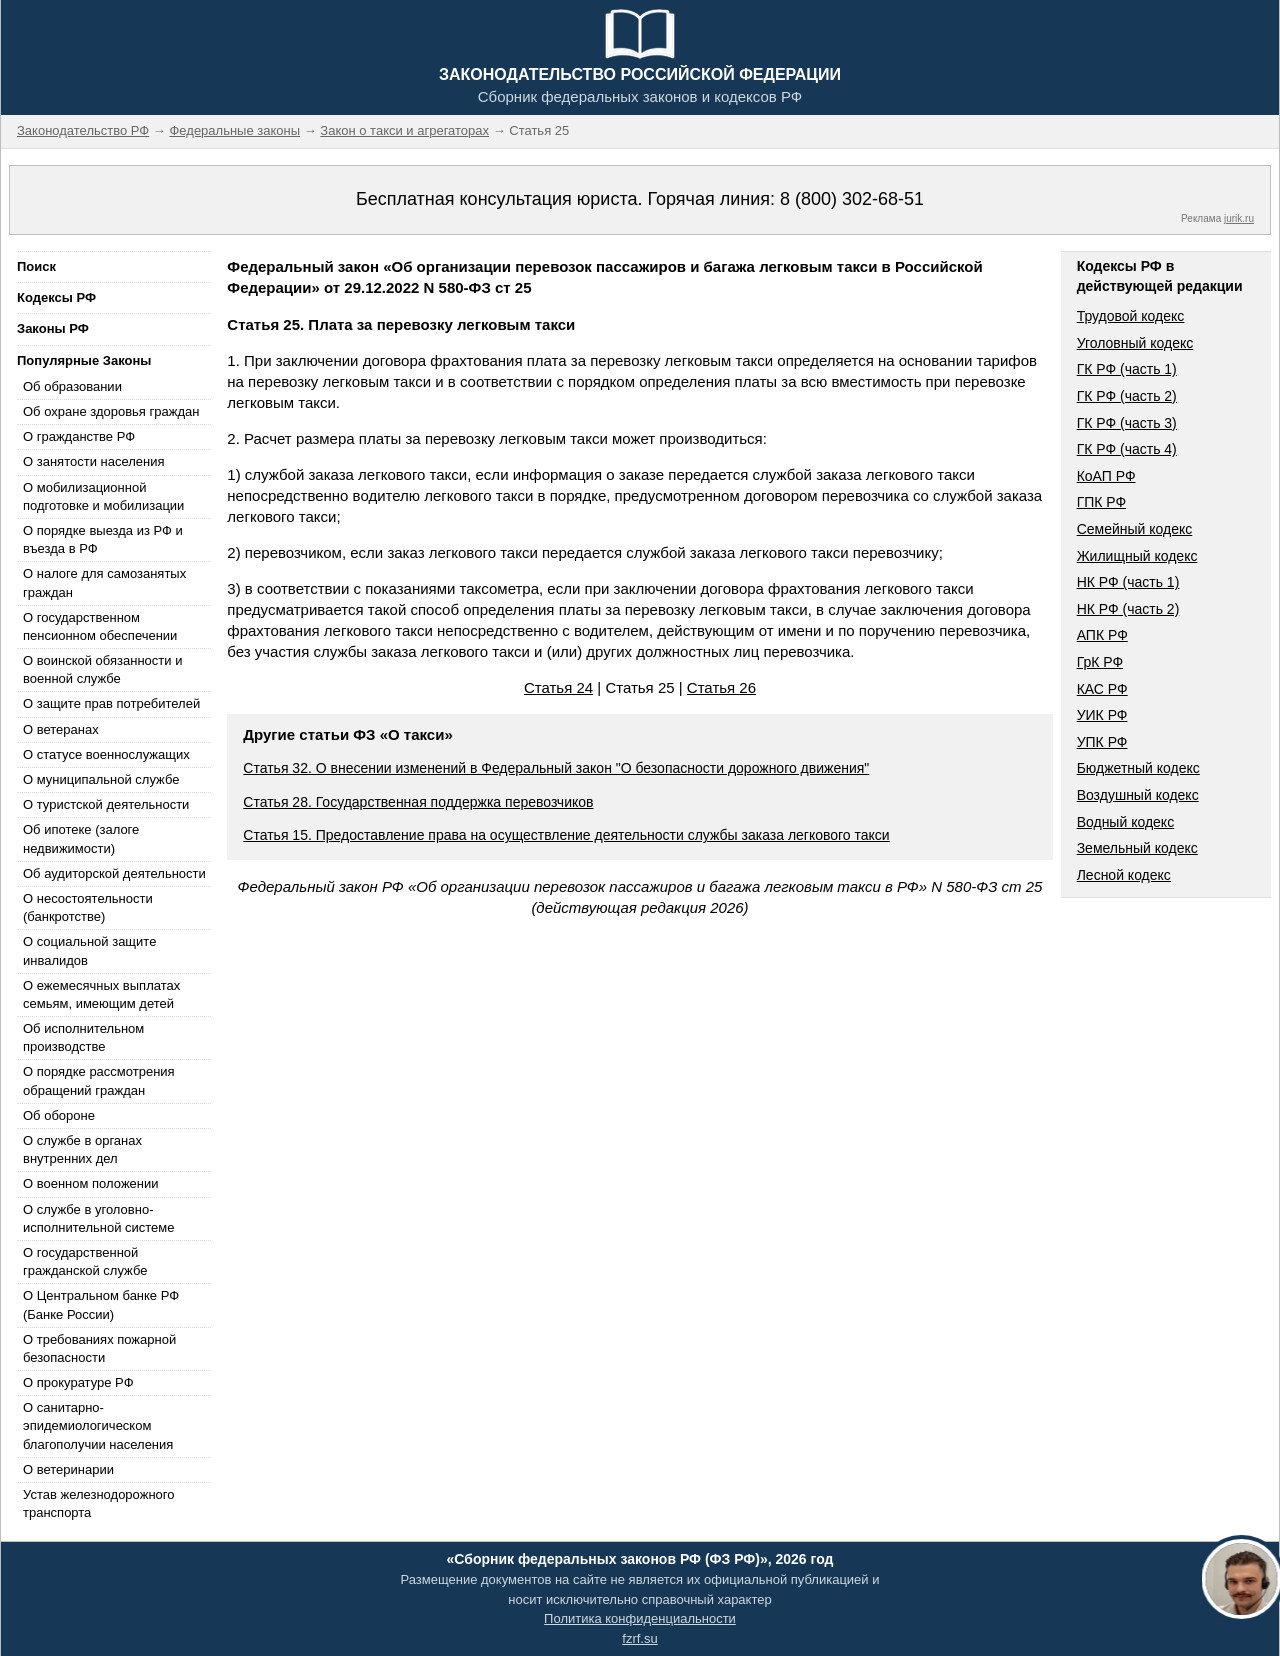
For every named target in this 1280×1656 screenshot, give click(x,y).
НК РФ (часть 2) (1128, 609)
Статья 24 (558, 687)
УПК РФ (1102, 742)
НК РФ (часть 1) (1128, 582)
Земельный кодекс (1137, 848)
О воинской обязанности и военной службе (102, 669)
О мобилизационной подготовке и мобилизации (103, 496)
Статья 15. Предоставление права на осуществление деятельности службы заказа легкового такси (566, 835)
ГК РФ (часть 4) (1127, 449)
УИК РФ (1102, 715)
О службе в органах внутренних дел (82, 1149)
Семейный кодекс (1135, 529)
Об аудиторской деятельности (114, 873)
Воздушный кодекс (1138, 795)
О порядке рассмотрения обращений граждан (99, 1080)
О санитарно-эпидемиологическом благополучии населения (98, 1425)
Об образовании (72, 386)
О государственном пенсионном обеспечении (100, 626)
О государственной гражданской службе (85, 1261)
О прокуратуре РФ (78, 1382)
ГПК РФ (1102, 502)
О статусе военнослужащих (106, 754)
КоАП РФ (1106, 476)
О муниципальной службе (101, 779)
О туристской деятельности (106, 804)
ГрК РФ (1100, 662)
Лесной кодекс (1124, 875)
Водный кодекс (1126, 822)
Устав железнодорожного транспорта (98, 1503)
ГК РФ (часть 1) (1127, 369)
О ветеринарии (68, 1469)
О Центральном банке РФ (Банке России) (101, 1304)
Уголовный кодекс (1135, 343)
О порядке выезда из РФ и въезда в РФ (103, 539)
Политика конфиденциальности (640, 1618)
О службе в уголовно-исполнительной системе (99, 1218)
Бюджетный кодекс (1138, 768)
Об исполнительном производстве (83, 1037)
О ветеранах (61, 729)
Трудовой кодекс (1131, 316)
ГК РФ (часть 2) (1127, 396)
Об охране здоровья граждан (111, 411)
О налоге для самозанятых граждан (104, 582)
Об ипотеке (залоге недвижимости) (81, 838)
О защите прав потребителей (111, 703)
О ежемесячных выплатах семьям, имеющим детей (101, 994)
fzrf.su (639, 1638)
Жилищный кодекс (1137, 556)
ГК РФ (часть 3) (1127, 423)
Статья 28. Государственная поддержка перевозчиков (418, 802)
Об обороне (59, 1115)
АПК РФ (1102, 635)
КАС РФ (1102, 689)
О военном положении (91, 1183)
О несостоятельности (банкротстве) (88, 907)
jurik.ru (1239, 218)
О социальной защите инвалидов (89, 950)
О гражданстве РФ (79, 436)
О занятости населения (94, 461)
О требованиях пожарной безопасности (99, 1348)
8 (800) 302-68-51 (852, 199)
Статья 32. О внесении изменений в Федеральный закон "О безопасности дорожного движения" (556, 768)
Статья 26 (721, 687)
